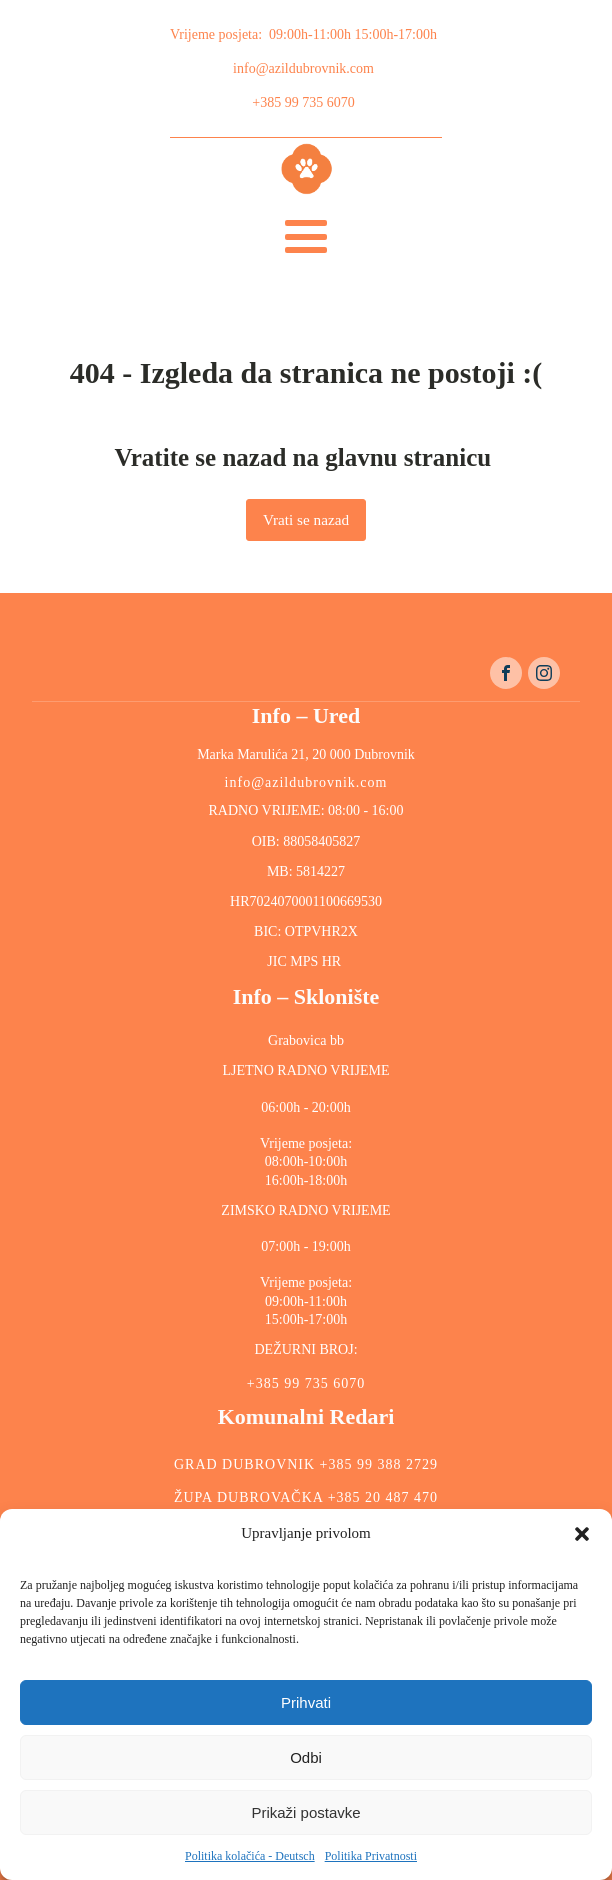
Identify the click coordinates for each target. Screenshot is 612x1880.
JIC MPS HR (305, 961)
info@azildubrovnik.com (303, 68)
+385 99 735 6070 (303, 102)
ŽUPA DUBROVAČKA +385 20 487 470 (306, 1497)
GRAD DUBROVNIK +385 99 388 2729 (306, 1464)
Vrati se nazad (306, 519)
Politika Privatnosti (371, 1856)
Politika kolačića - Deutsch (250, 1856)
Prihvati (306, 1702)
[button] (582, 1534)
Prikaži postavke (305, 1812)
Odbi (306, 1757)
